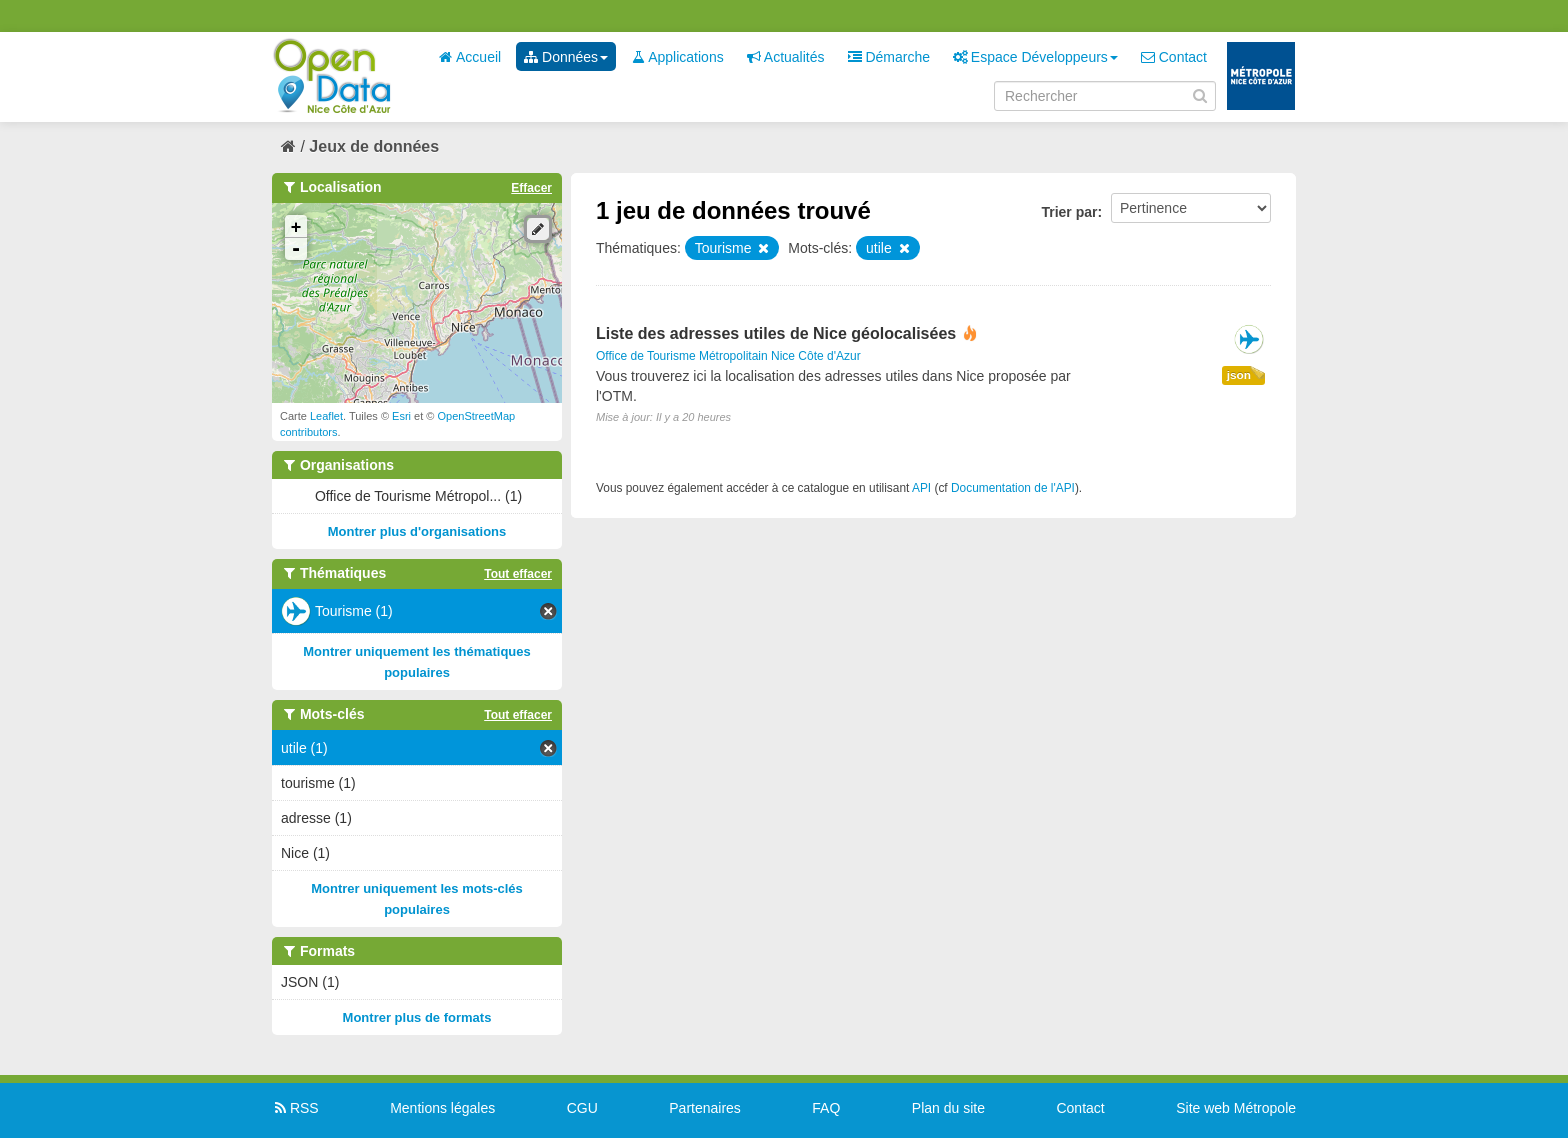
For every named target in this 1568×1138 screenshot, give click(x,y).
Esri (401, 416)
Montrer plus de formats (417, 1017)
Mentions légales (442, 1108)
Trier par (1069, 212)
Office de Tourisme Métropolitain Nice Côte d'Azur (728, 356)
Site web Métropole (1236, 1108)
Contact (1174, 57)
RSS (295, 1108)
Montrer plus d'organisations (417, 531)
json (1239, 375)
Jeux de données (374, 146)
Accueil (470, 57)
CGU (582, 1108)
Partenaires (705, 1108)
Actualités (786, 57)
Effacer (531, 188)
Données (566, 57)
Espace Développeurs (1035, 57)
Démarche (889, 57)
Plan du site (948, 1108)
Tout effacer (518, 574)
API (921, 488)
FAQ (826, 1108)
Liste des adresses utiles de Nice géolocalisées (776, 333)
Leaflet (326, 416)
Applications (677, 57)
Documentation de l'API (1013, 488)
